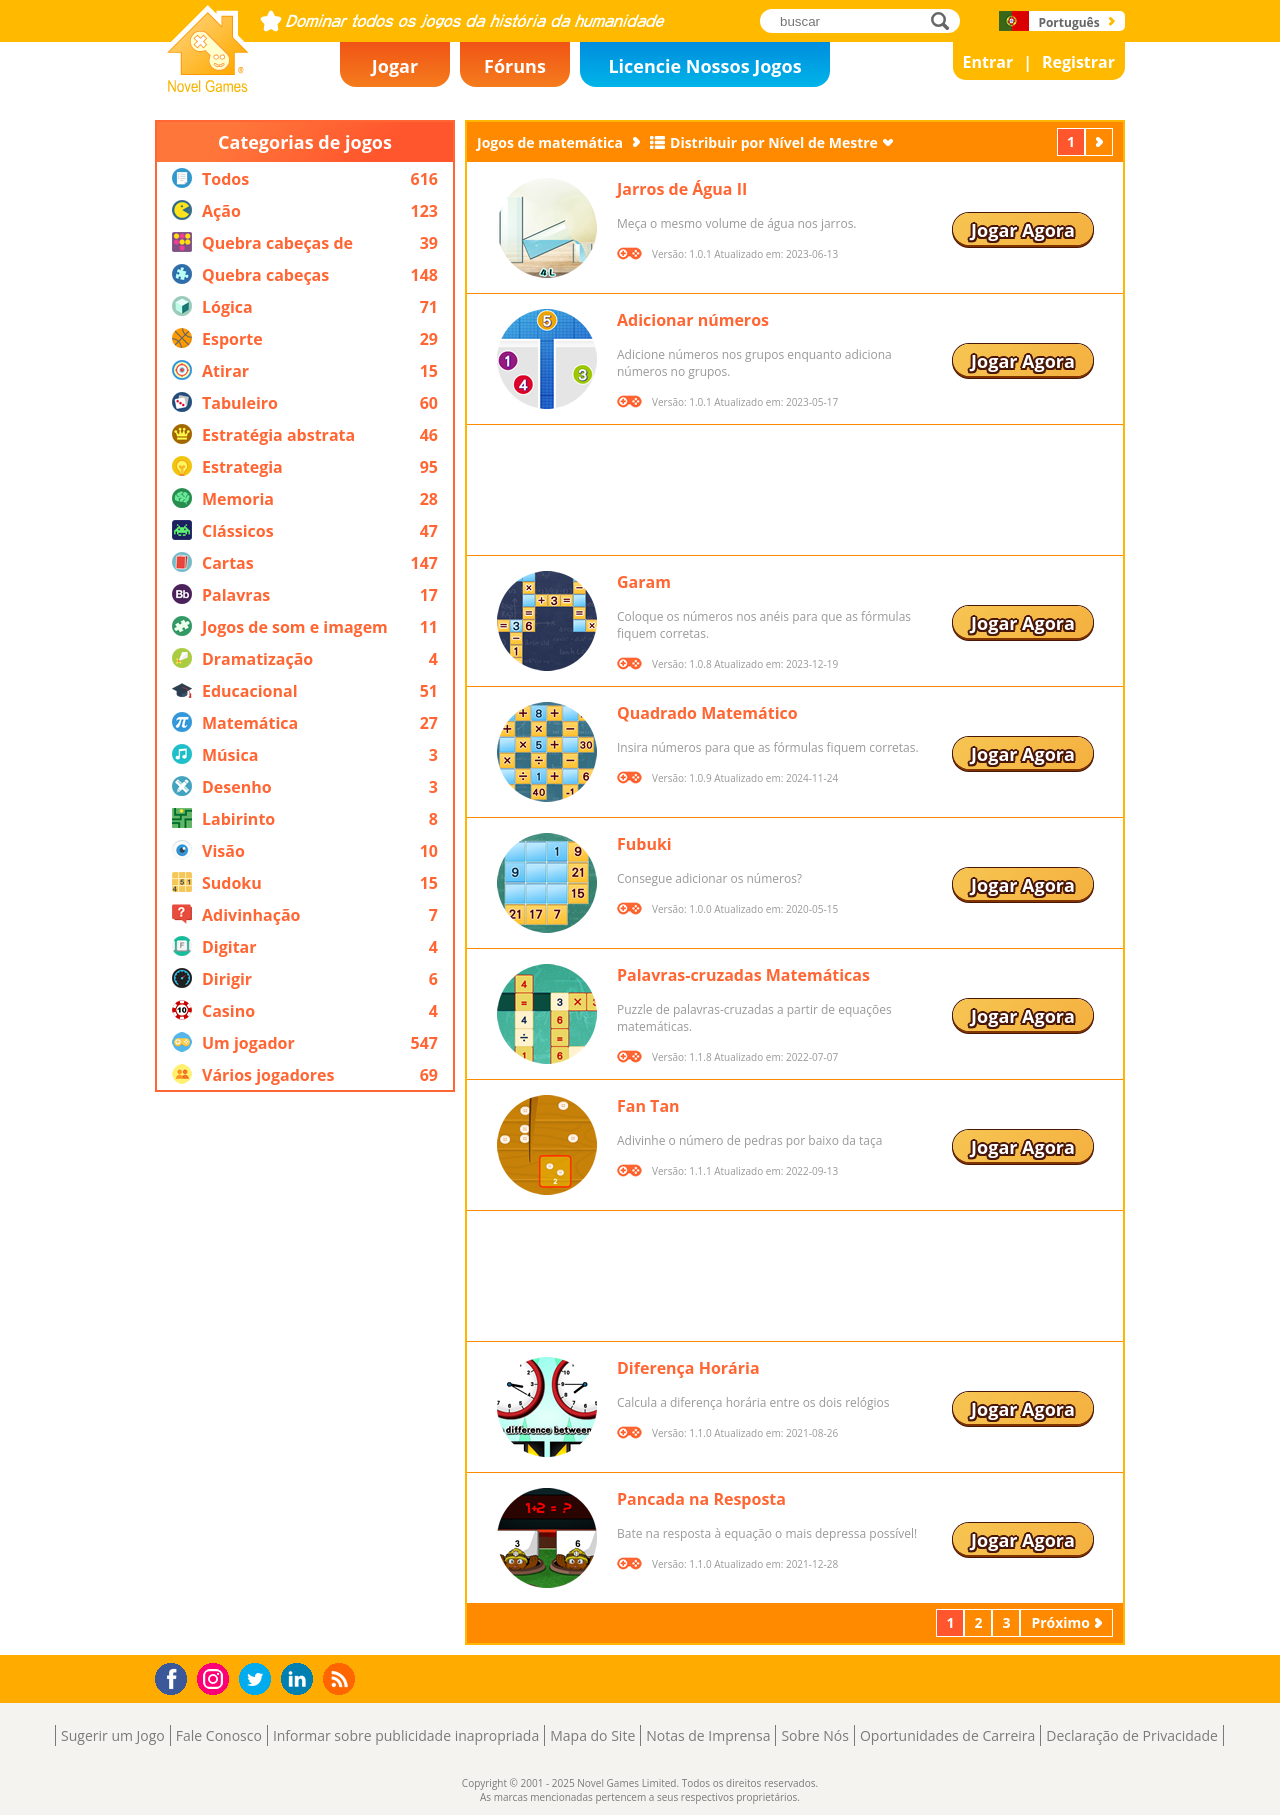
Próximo (1101, 141)
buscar (945, 20)
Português (1068, 22)
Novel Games (205, 86)
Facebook (176, 1676)
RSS (341, 1678)
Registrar (1078, 62)
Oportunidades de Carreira (947, 1735)
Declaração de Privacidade (1132, 1735)
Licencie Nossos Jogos (704, 66)
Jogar (395, 66)
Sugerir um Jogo (113, 1735)
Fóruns (515, 66)
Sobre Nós (815, 1735)
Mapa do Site (592, 1735)
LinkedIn (300, 1679)
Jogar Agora (1023, 230)
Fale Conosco (219, 1735)
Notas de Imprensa (708, 1735)
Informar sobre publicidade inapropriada (406, 1735)
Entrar (988, 62)
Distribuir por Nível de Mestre (774, 142)
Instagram (216, 1677)
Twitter (259, 1680)
